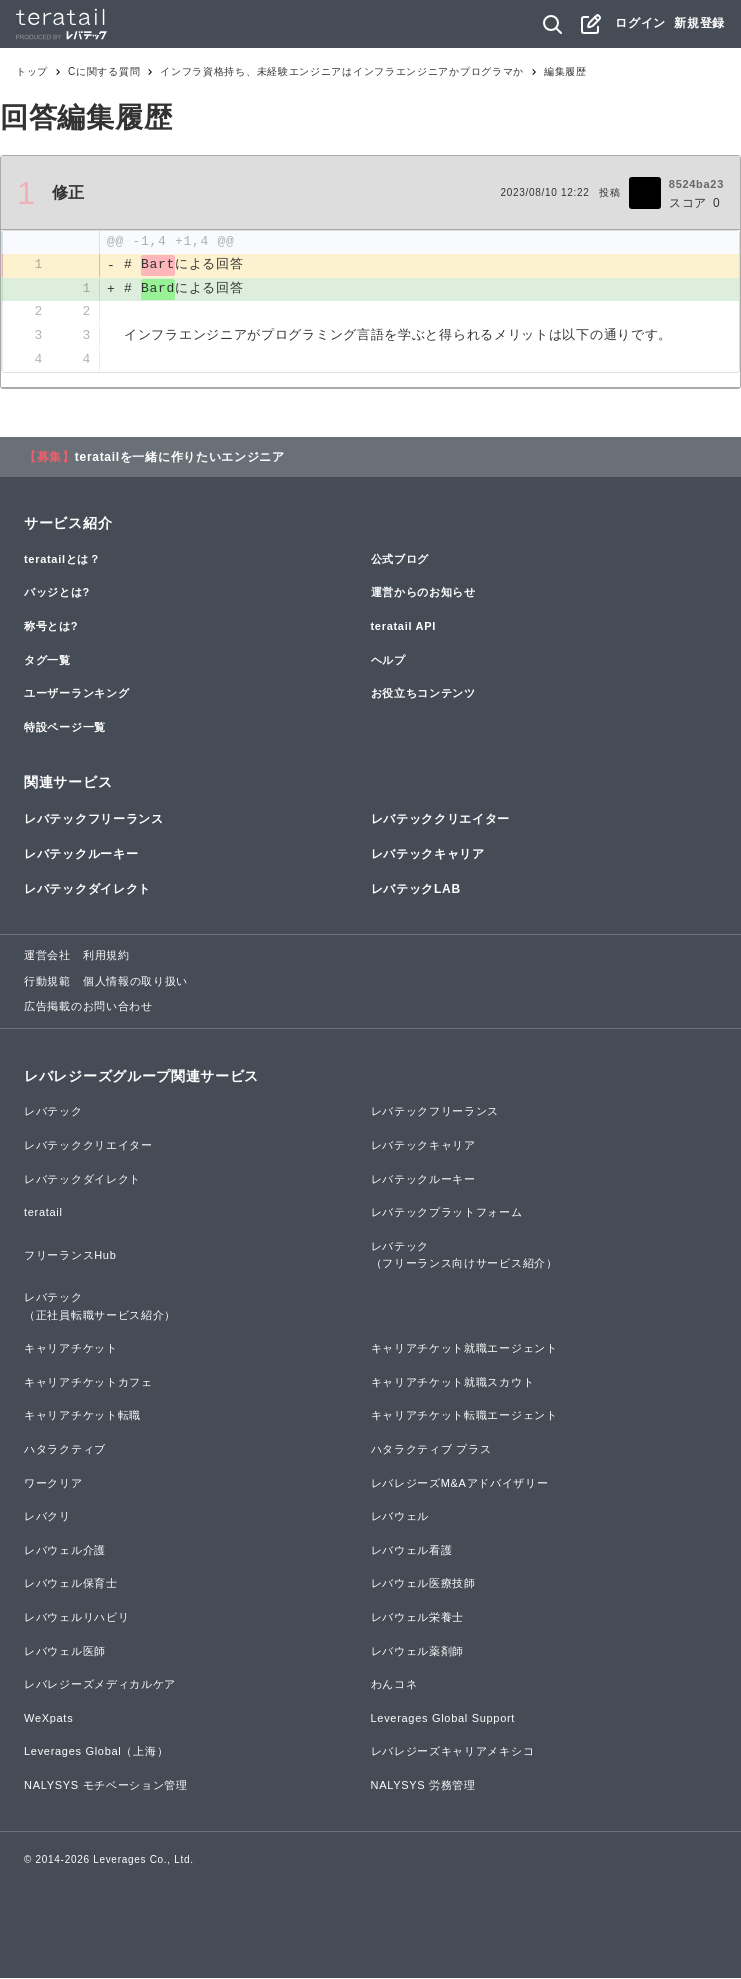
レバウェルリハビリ (76, 1618)
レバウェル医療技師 (423, 1585)
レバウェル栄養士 (418, 1618)
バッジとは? (57, 594)
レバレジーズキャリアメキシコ (453, 1753)
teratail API (403, 627)
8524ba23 (696, 184)
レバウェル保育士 (71, 1585)
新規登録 (699, 23)
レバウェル (400, 1518)
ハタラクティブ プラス (431, 1450)
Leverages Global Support (443, 1719)
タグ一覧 (47, 661)
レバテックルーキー (81, 855)
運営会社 (47, 957)
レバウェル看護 (412, 1551)
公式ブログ (400, 560)
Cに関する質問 (104, 71)
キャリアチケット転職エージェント (464, 1417)
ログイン (640, 23)
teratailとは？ (62, 560)
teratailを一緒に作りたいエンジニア (180, 458)
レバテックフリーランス (94, 820)
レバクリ (47, 1518)
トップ (32, 71)
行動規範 (47, 982)
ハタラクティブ (65, 1450)
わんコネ (394, 1685)
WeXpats (48, 1719)
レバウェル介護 (65, 1551)
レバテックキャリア (428, 855)
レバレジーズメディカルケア (100, 1685)
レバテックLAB (416, 890)
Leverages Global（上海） (96, 1753)
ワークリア (53, 1484)
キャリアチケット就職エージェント (464, 1350)
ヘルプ (388, 661)
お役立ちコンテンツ (423, 694)
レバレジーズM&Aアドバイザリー (460, 1484)
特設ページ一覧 (65, 728)
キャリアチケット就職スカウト (453, 1383)
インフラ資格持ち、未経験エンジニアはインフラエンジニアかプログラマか (342, 71)
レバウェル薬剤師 (418, 1652)
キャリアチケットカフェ (88, 1383)
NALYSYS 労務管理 (423, 1786)
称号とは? (51, 627)
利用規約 (106, 957)
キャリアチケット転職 (82, 1417)
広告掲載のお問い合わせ (88, 1008)
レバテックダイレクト (87, 890)
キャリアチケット (71, 1350)
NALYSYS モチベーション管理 (106, 1786)
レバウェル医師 (65, 1652)
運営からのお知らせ (423, 594)
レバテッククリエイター (441, 820)
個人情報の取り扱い (135, 982)
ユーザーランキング (76, 694)
